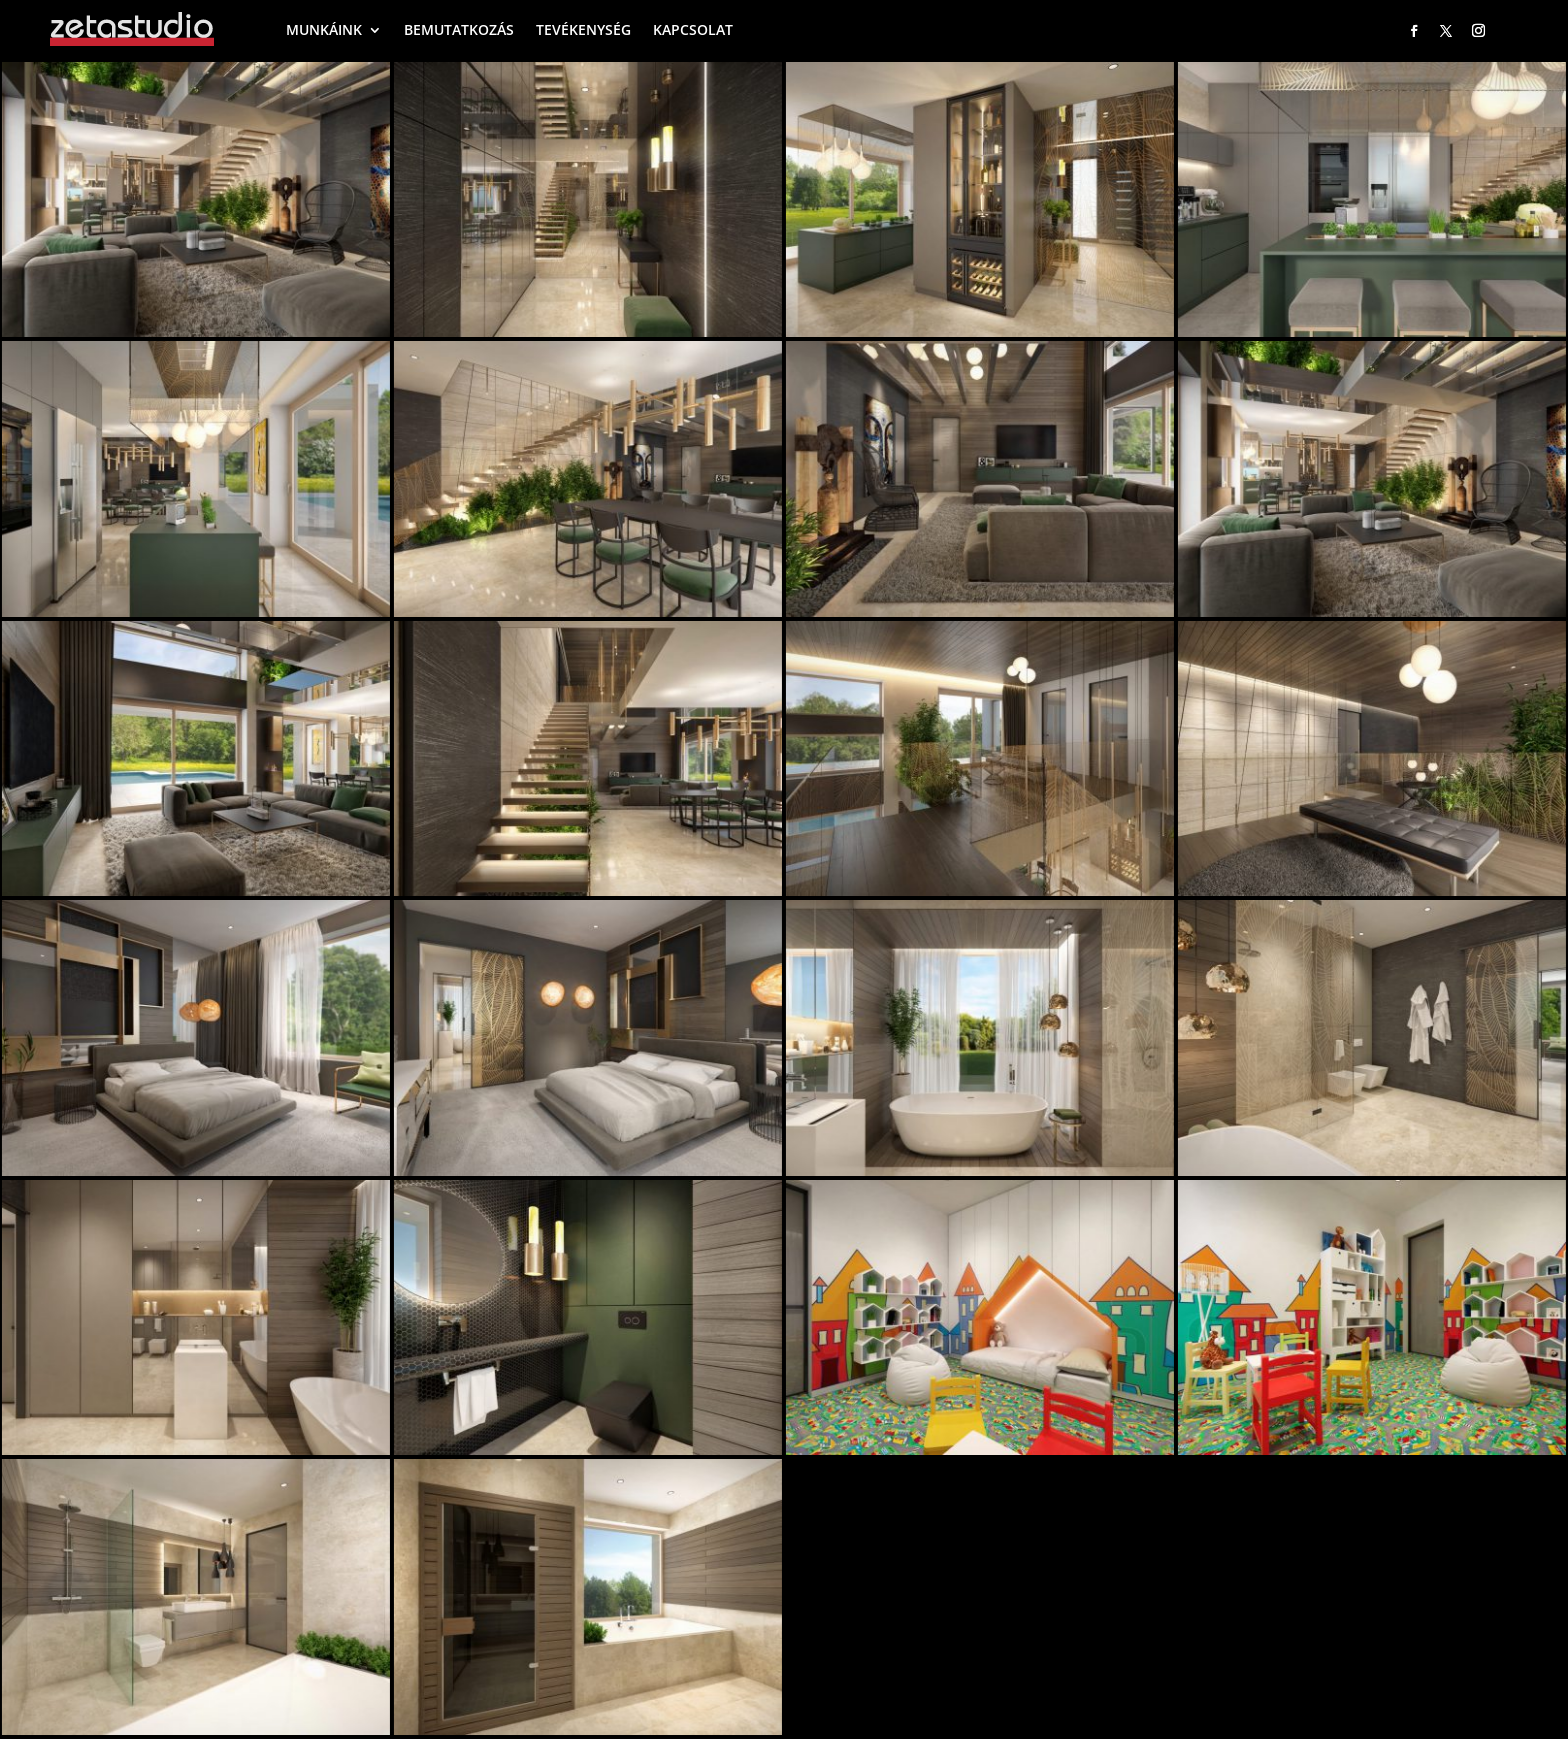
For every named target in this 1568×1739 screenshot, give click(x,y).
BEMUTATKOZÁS (459, 29)
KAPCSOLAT (693, 29)
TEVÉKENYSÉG (583, 29)
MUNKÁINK (324, 29)
